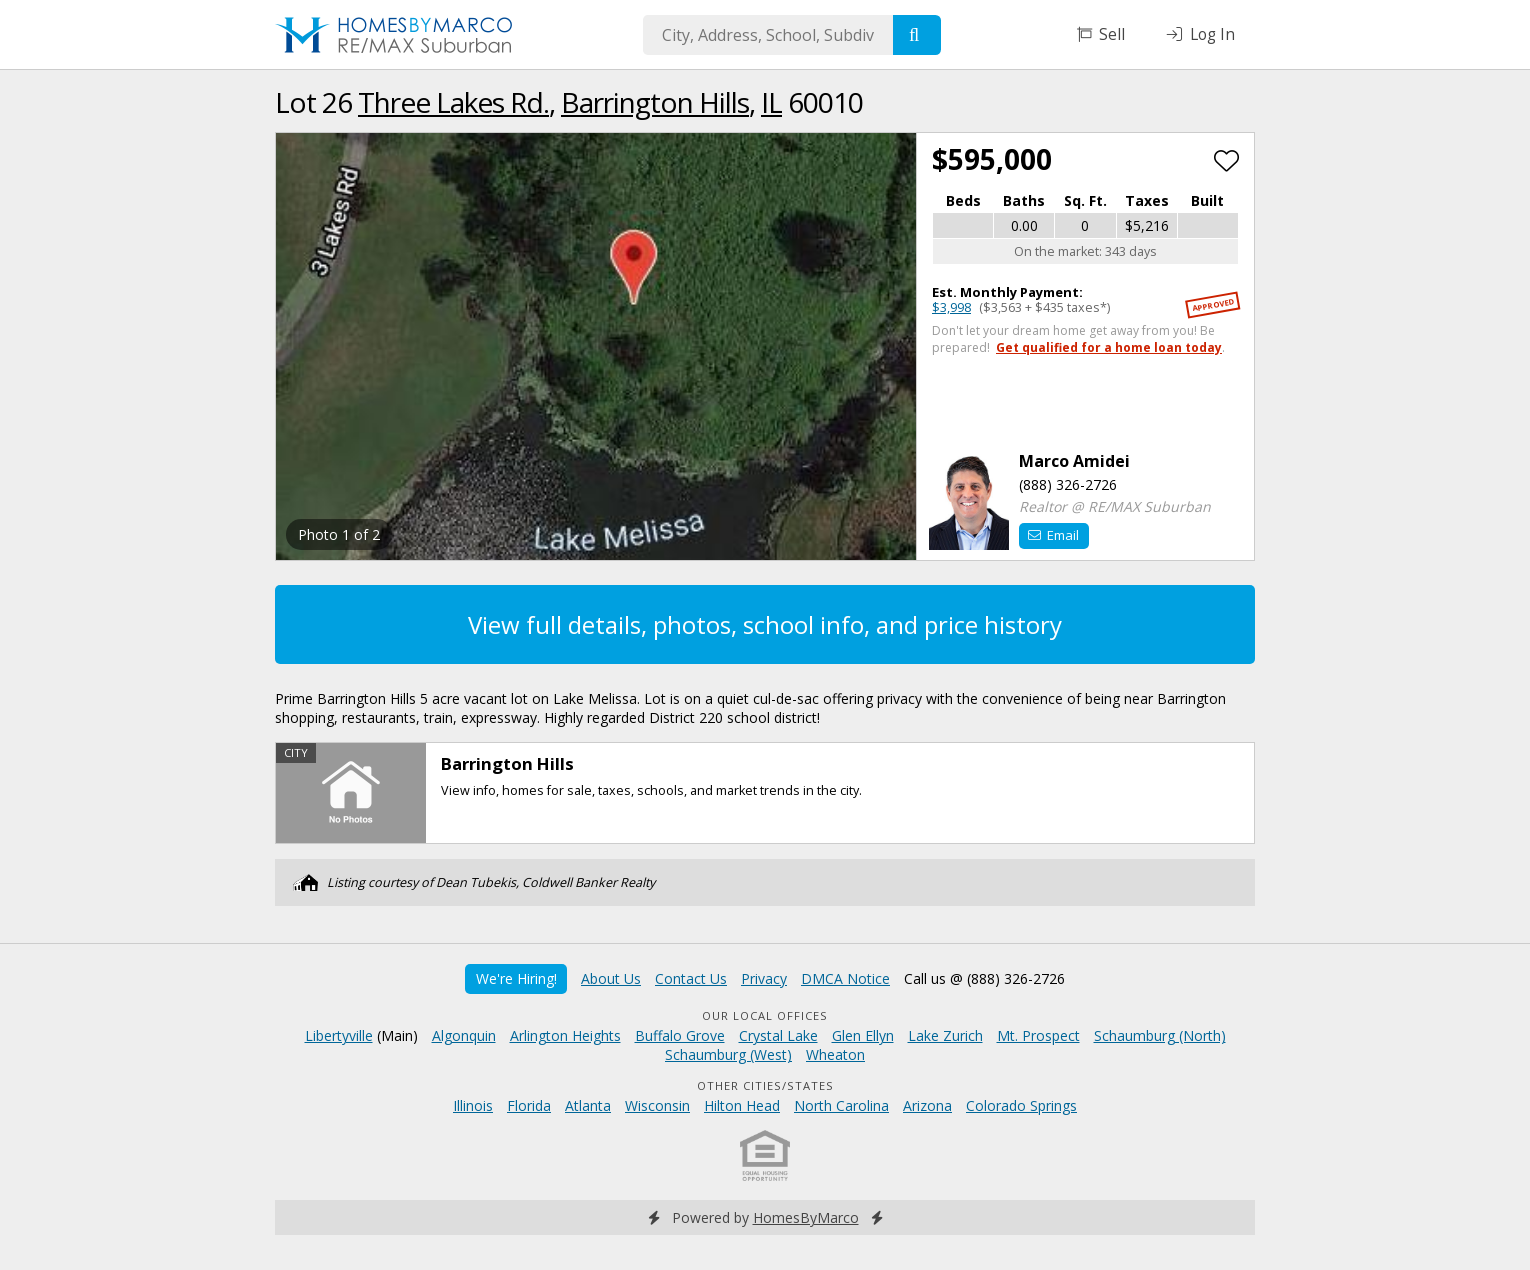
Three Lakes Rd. (453, 102)
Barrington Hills (655, 102)
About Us (611, 978)
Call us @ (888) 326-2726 (984, 978)
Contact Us (691, 978)
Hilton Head (742, 1105)
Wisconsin (657, 1105)
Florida (529, 1105)
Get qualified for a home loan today (1109, 347)
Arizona (927, 1105)
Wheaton (835, 1054)
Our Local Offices (765, 1015)
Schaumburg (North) (1160, 1035)
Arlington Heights (565, 1035)
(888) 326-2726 (1068, 484)
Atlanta (588, 1105)
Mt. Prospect (1038, 1035)
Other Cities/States (765, 1085)
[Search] (917, 35)
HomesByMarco (806, 1217)
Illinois (473, 1105)
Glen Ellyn (863, 1035)
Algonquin (464, 1035)
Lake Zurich (945, 1035)
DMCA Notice (845, 978)
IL (771, 102)
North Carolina (841, 1105)
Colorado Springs (1021, 1105)
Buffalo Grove (680, 1035)
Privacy (764, 978)
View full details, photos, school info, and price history (765, 624)
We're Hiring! (516, 978)
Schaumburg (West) (728, 1054)
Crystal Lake (778, 1035)
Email (1053, 535)
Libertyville (339, 1035)
